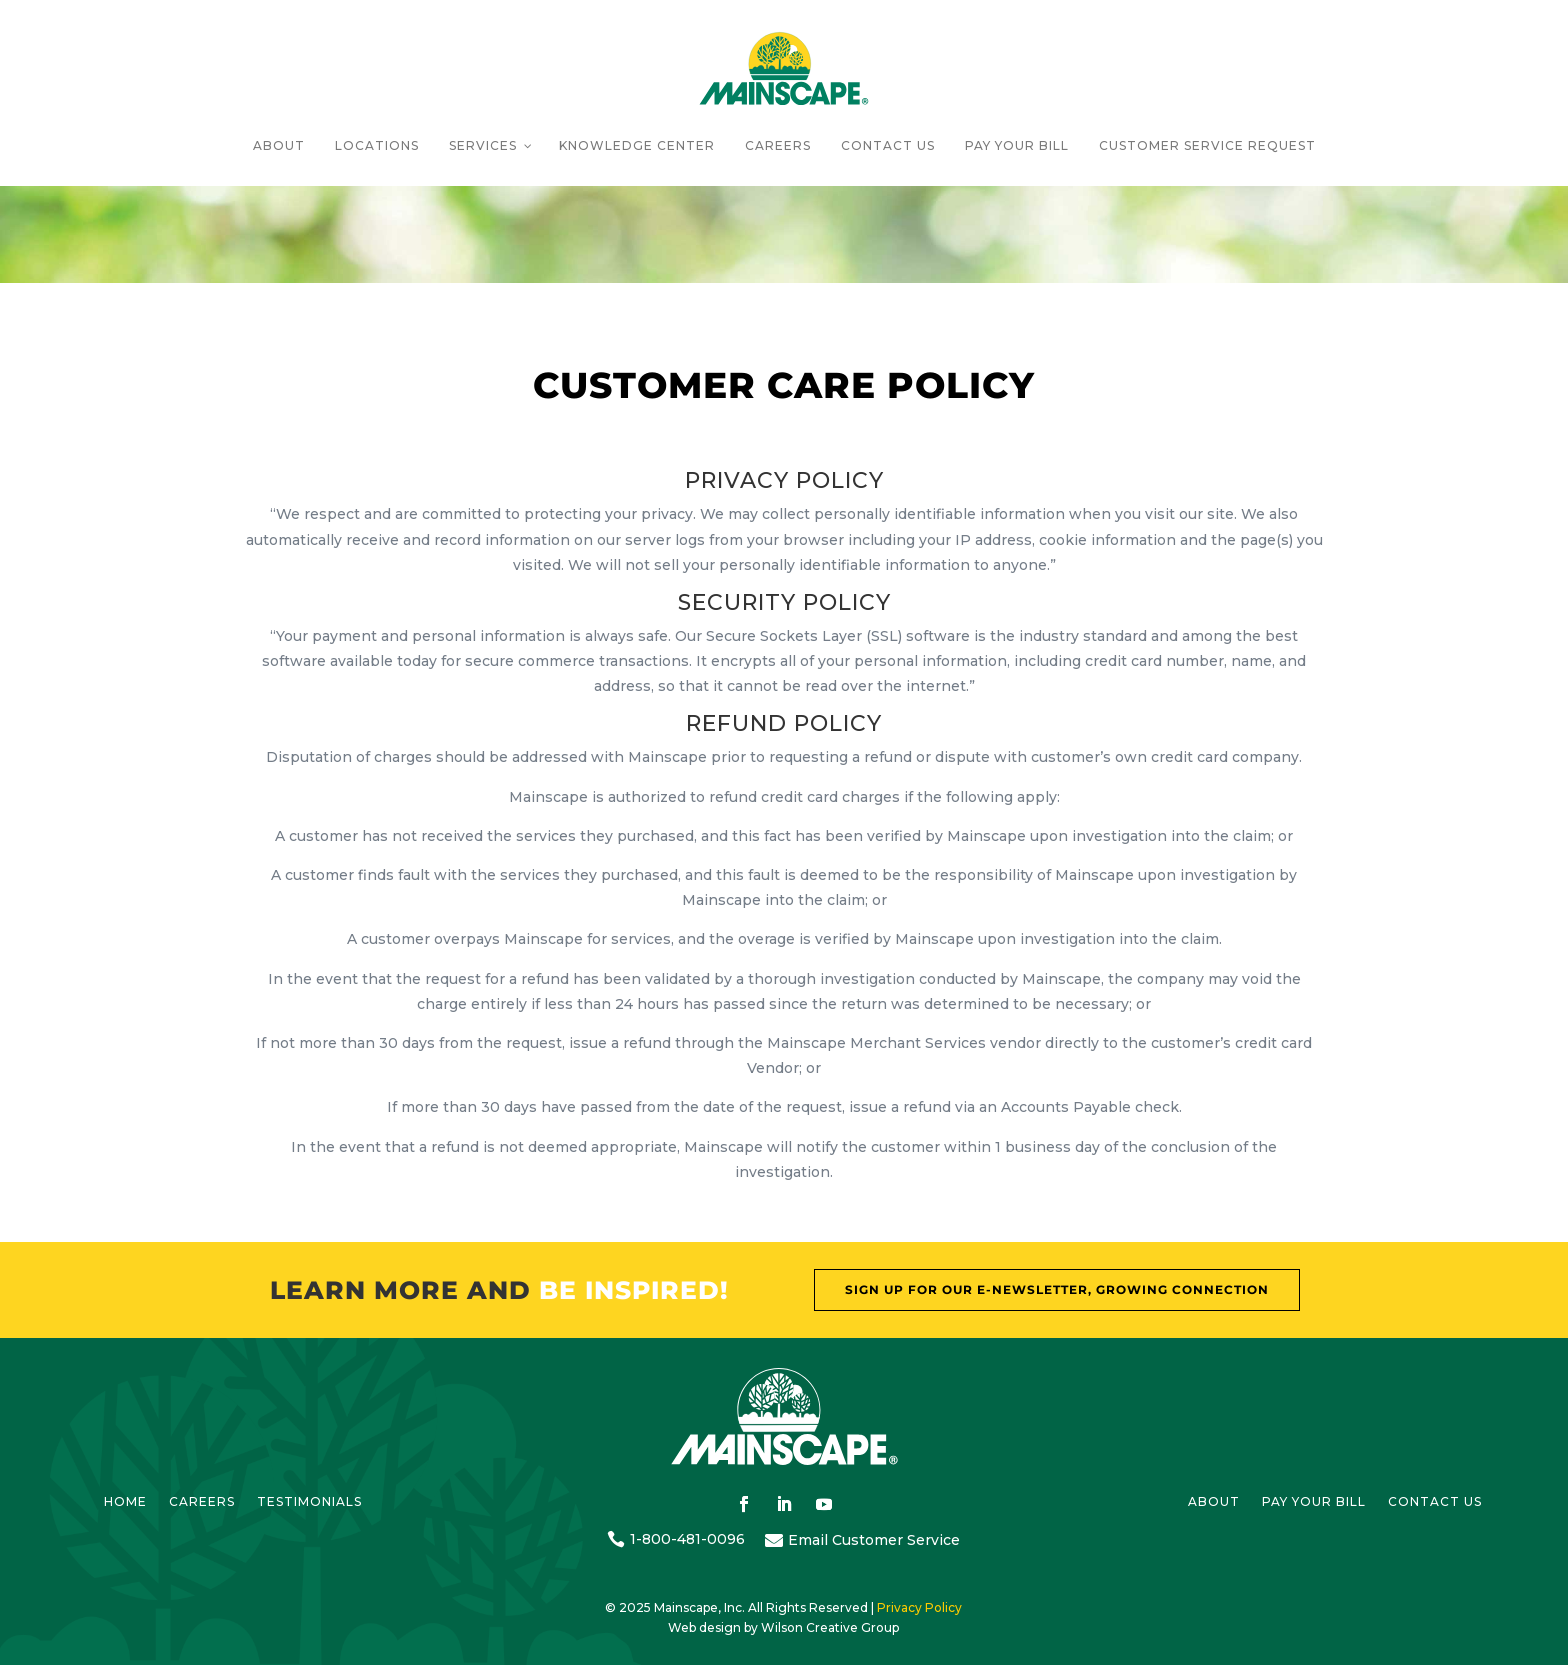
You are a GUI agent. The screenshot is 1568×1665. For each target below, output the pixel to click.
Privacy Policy (919, 1607)
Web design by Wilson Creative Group (783, 1627)
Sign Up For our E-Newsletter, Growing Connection (1057, 1289)
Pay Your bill (1314, 1502)
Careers (202, 1502)
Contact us (1435, 1502)
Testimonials (309, 1502)
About (1214, 1502)
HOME (125, 1502)
